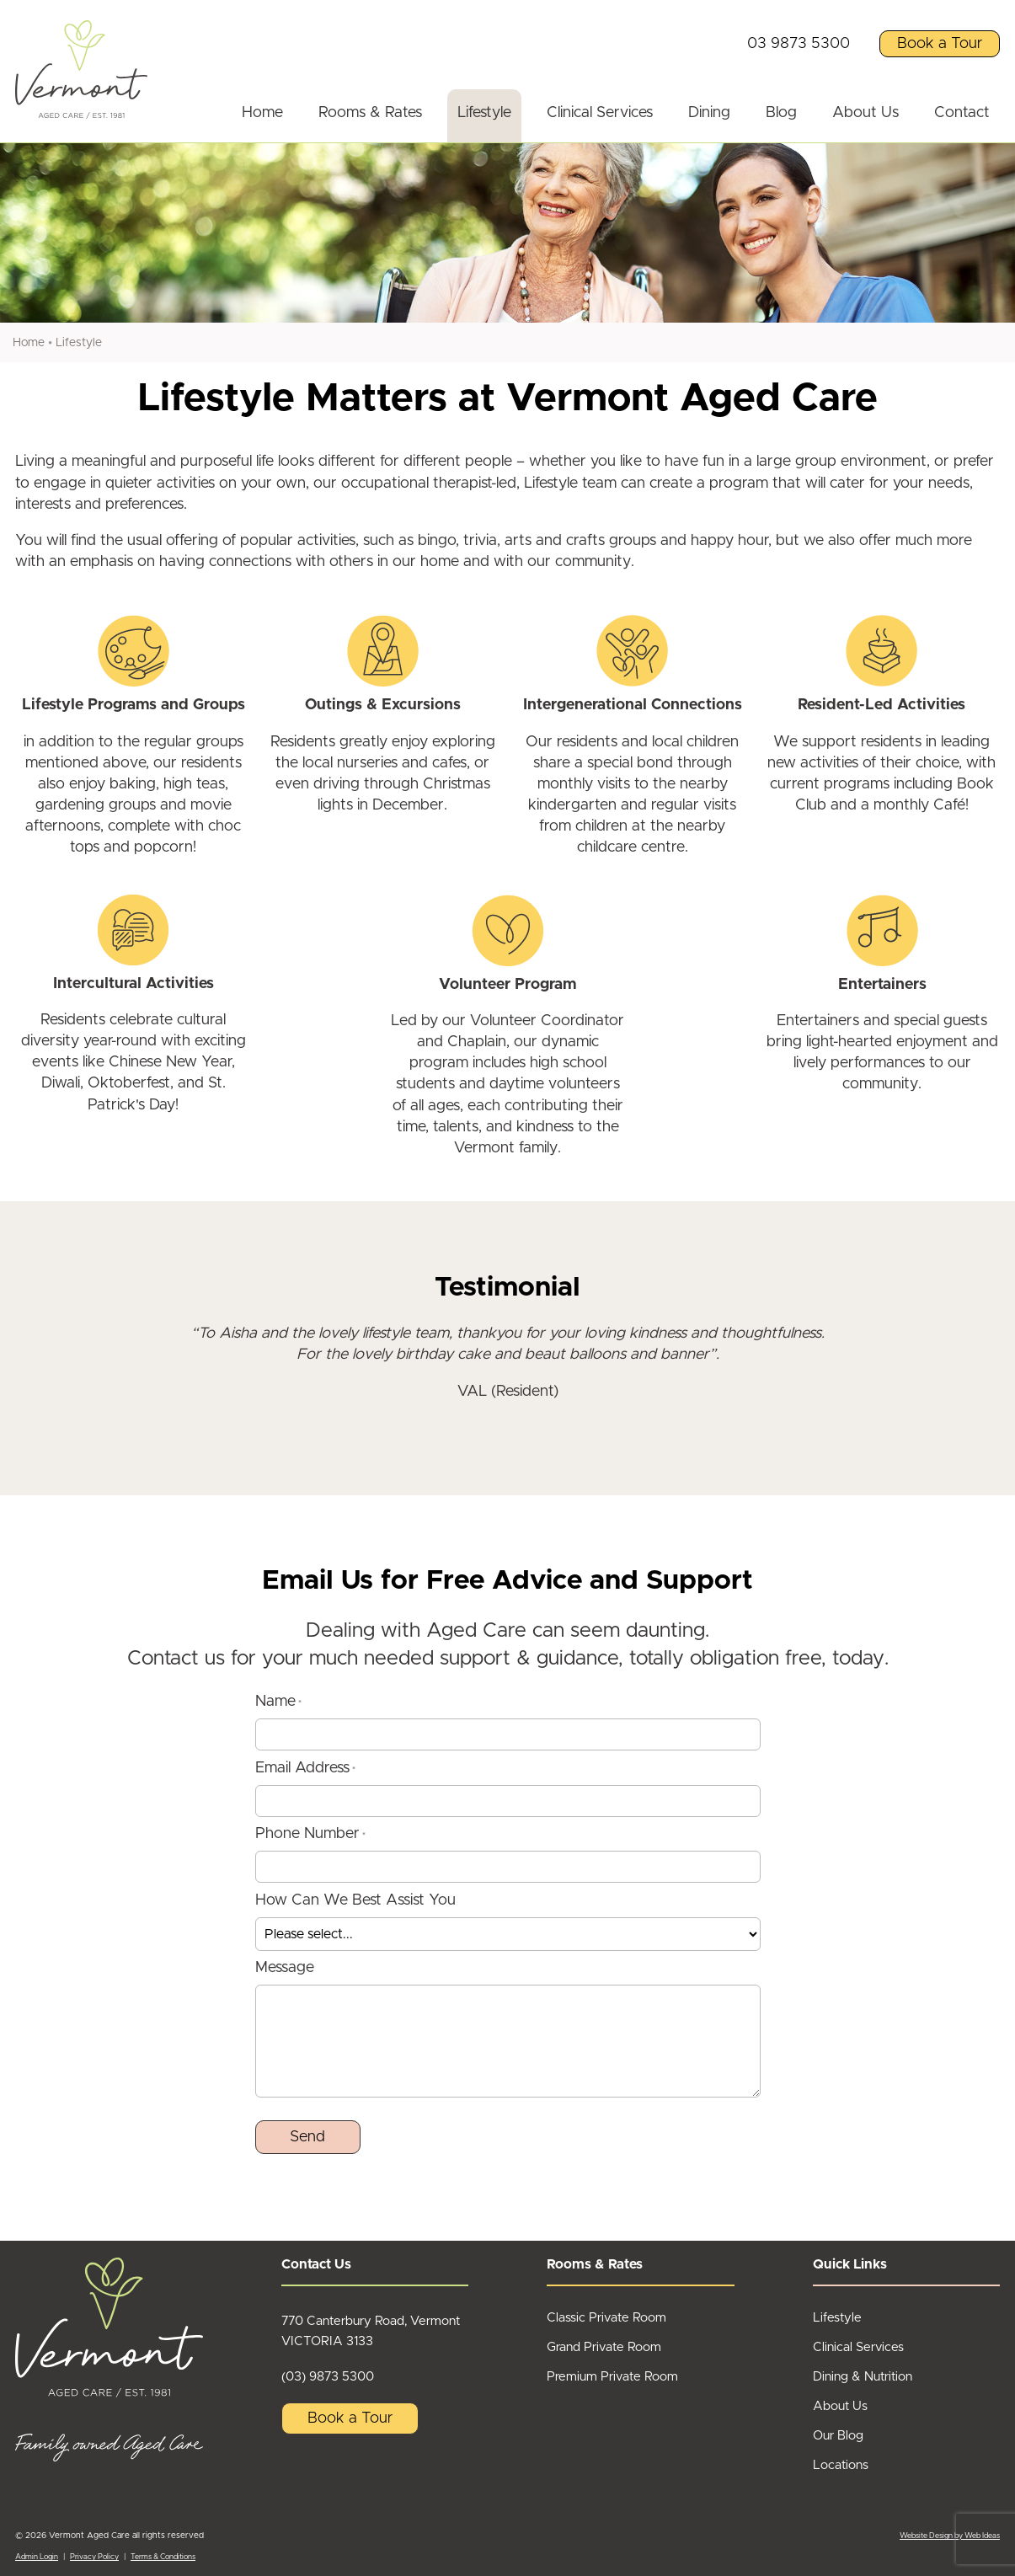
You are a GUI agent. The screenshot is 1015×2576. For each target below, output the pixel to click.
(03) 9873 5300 (327, 2376)
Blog (781, 112)
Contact (962, 112)
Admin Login (36, 2557)
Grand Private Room (604, 2347)
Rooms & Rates (370, 112)
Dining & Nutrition (862, 2376)
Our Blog (838, 2435)
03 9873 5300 (798, 43)
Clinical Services (600, 112)
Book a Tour (939, 43)
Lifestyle (484, 112)
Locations (840, 2465)
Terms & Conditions (163, 2557)
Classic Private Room (606, 2317)
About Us (865, 112)
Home (262, 112)
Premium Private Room (612, 2376)
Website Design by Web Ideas (950, 2536)
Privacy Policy (94, 2557)
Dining (709, 112)
